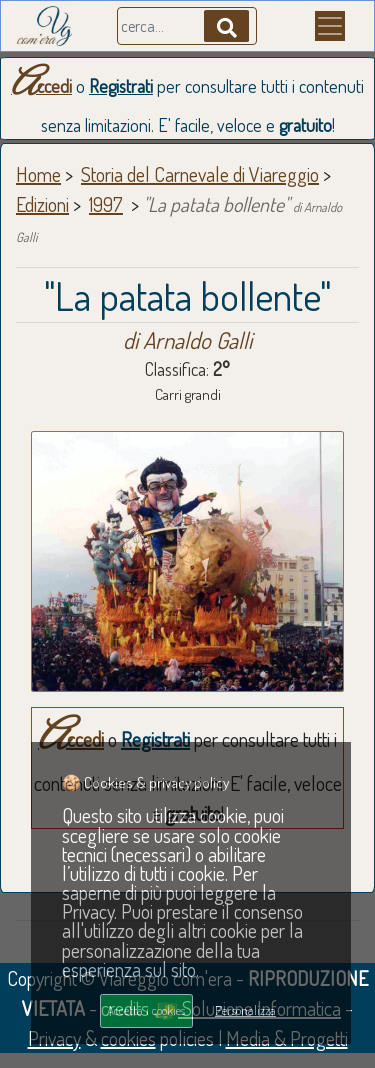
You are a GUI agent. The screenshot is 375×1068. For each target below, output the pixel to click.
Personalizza (245, 1010)
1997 (106, 204)
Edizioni (42, 204)
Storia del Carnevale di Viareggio (200, 174)
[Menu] (330, 26)
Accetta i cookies (146, 1010)
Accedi (41, 86)
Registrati (121, 86)
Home (38, 174)
